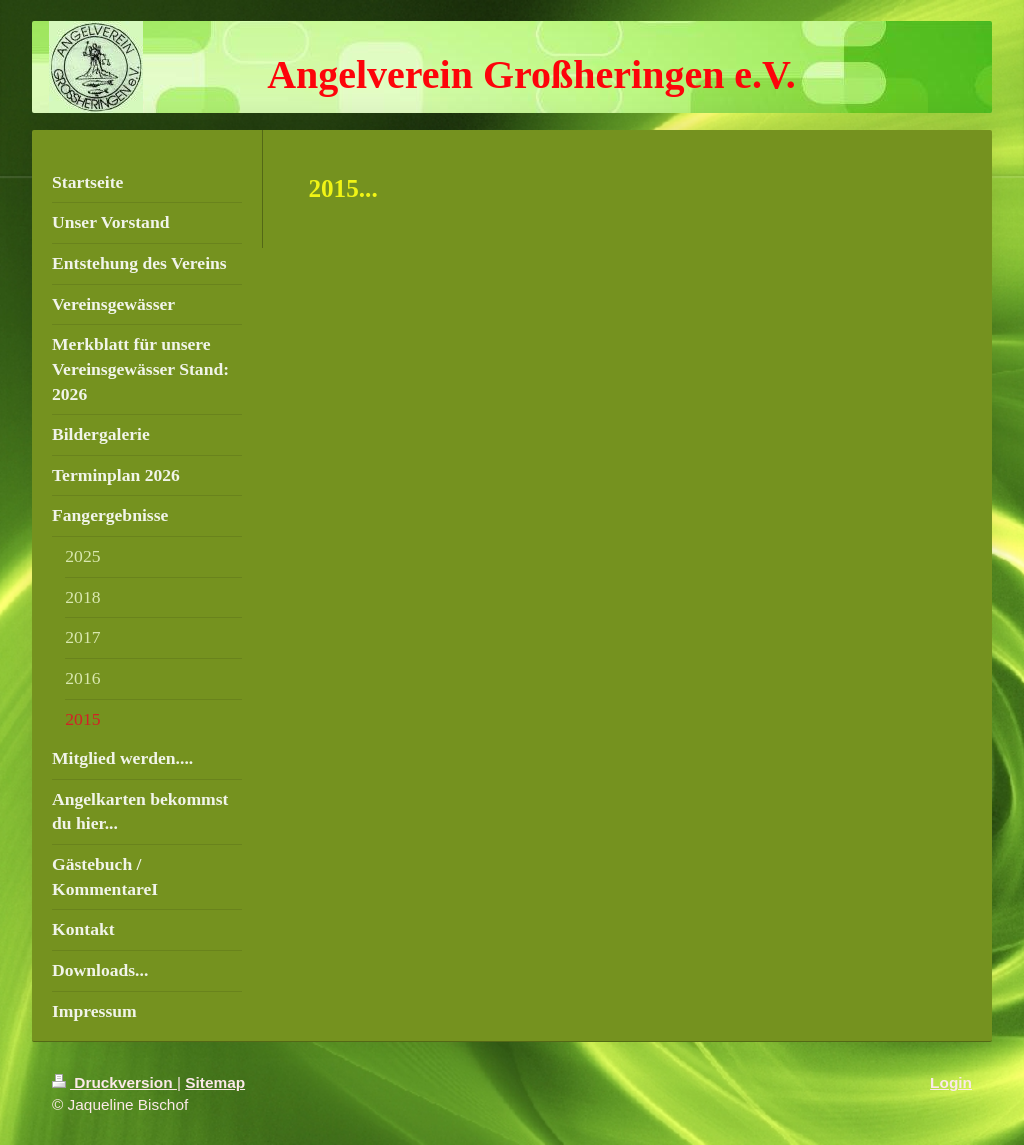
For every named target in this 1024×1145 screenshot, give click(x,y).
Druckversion (114, 1082)
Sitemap (215, 1082)
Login (951, 1082)
